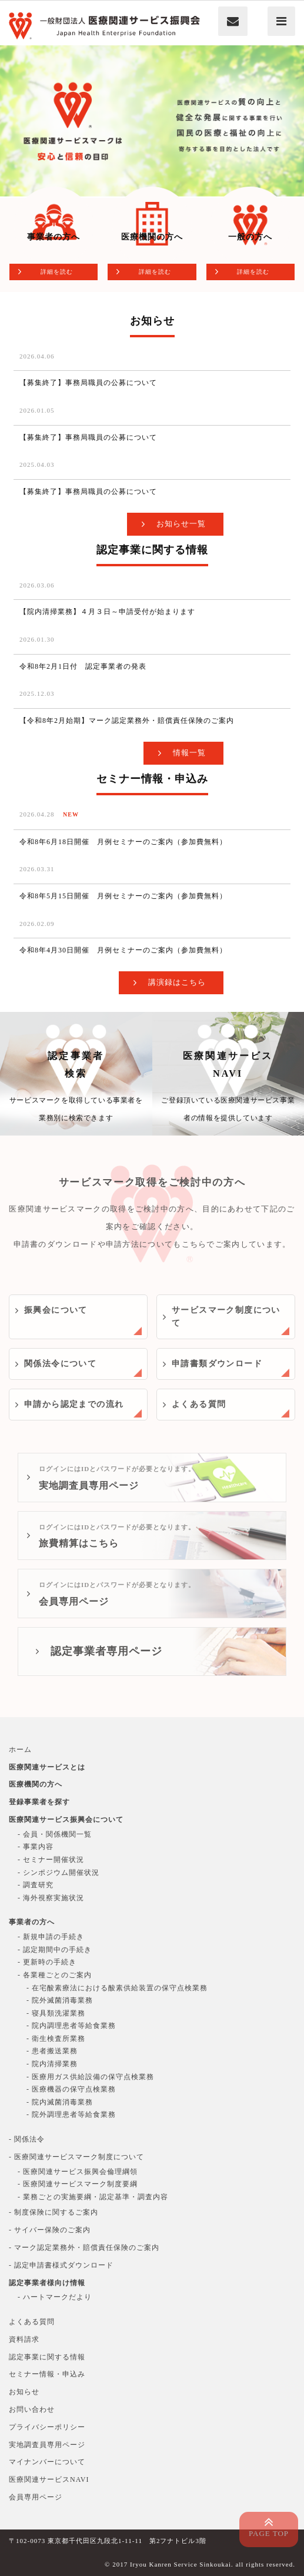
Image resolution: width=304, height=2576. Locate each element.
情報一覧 (189, 752)
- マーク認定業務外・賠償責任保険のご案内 (84, 2247)
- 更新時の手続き (47, 1962)
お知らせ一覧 (181, 523)
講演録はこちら (177, 982)
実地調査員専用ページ (159, 1475)
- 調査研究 (36, 1885)
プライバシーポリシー (47, 2427)
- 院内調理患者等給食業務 (71, 2025)
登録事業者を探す (39, 1802)
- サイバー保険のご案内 (50, 2230)
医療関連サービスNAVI (228, 1089)
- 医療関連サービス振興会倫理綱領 (78, 2171)
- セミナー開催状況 (51, 1859)
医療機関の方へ (35, 1784)
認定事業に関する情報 (47, 2357)
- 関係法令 (27, 2139)
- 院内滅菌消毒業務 (59, 2102)
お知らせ (24, 2392)
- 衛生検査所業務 (55, 2038)
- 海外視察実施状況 (51, 1898)
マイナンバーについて (47, 2462)
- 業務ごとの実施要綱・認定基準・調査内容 (93, 2197)
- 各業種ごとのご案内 (55, 1975)
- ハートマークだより (55, 2297)
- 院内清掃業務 (52, 2064)
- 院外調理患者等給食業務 (71, 2114)
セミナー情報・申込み (47, 2374)
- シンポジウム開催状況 (58, 1872)
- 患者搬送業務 (52, 2051)
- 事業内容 (36, 1847)
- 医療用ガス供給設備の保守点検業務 (90, 2077)
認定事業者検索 (76, 1089)
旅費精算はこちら (159, 1534)
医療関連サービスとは (47, 1767)
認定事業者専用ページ (106, 1651)
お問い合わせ (32, 2409)
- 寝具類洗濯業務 (55, 2013)
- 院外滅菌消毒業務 (59, 2000)
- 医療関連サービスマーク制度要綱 (78, 2184)
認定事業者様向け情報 (47, 2283)
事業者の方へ (32, 1922)
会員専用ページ (159, 1591)
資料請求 (24, 2339)
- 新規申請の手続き (51, 1937)
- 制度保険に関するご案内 (53, 2212)
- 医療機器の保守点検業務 (71, 2089)
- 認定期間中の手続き (55, 1950)
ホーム (20, 1749)
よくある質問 (32, 2322)
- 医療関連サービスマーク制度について (76, 2157)
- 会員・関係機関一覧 (55, 1834)
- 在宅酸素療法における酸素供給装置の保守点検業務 (117, 1988)
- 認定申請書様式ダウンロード (61, 2265)
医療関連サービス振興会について (66, 1819)
